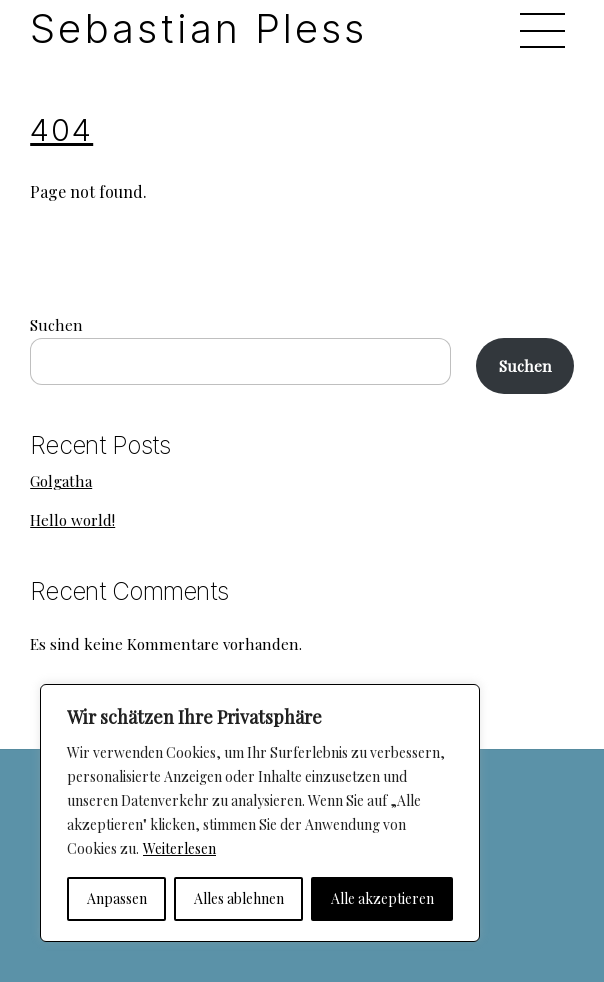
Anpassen (117, 898)
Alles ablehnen (239, 898)
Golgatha (61, 481)
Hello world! (72, 520)
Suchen (56, 325)
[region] (260, 813)
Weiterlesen (179, 848)
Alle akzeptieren (382, 898)
